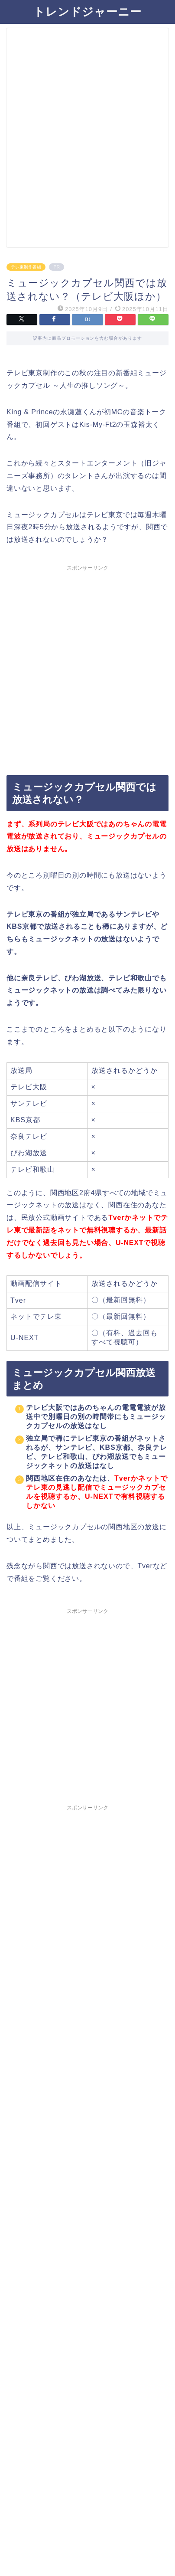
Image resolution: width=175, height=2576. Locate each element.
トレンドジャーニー (87, 11)
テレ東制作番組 (26, 267)
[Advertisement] (87, 141)
